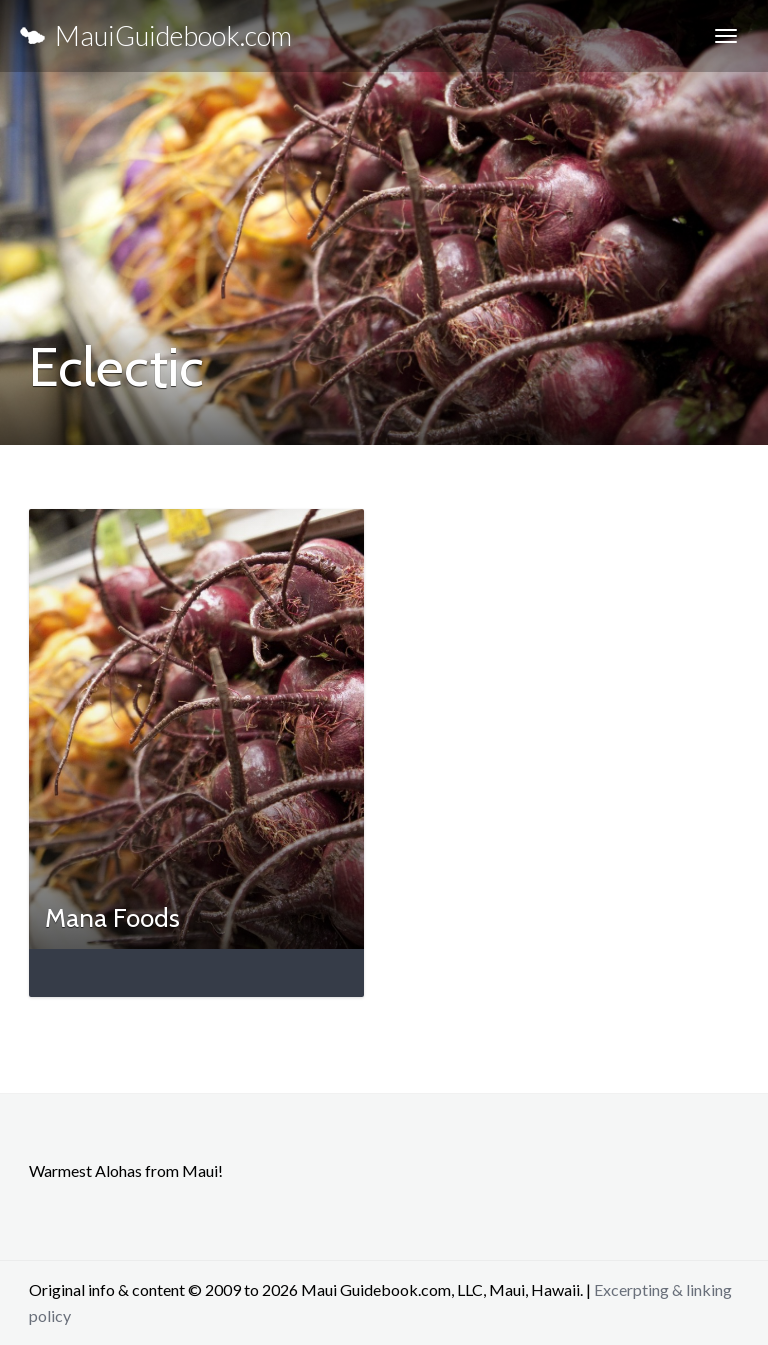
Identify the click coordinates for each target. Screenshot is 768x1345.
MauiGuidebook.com (156, 35)
